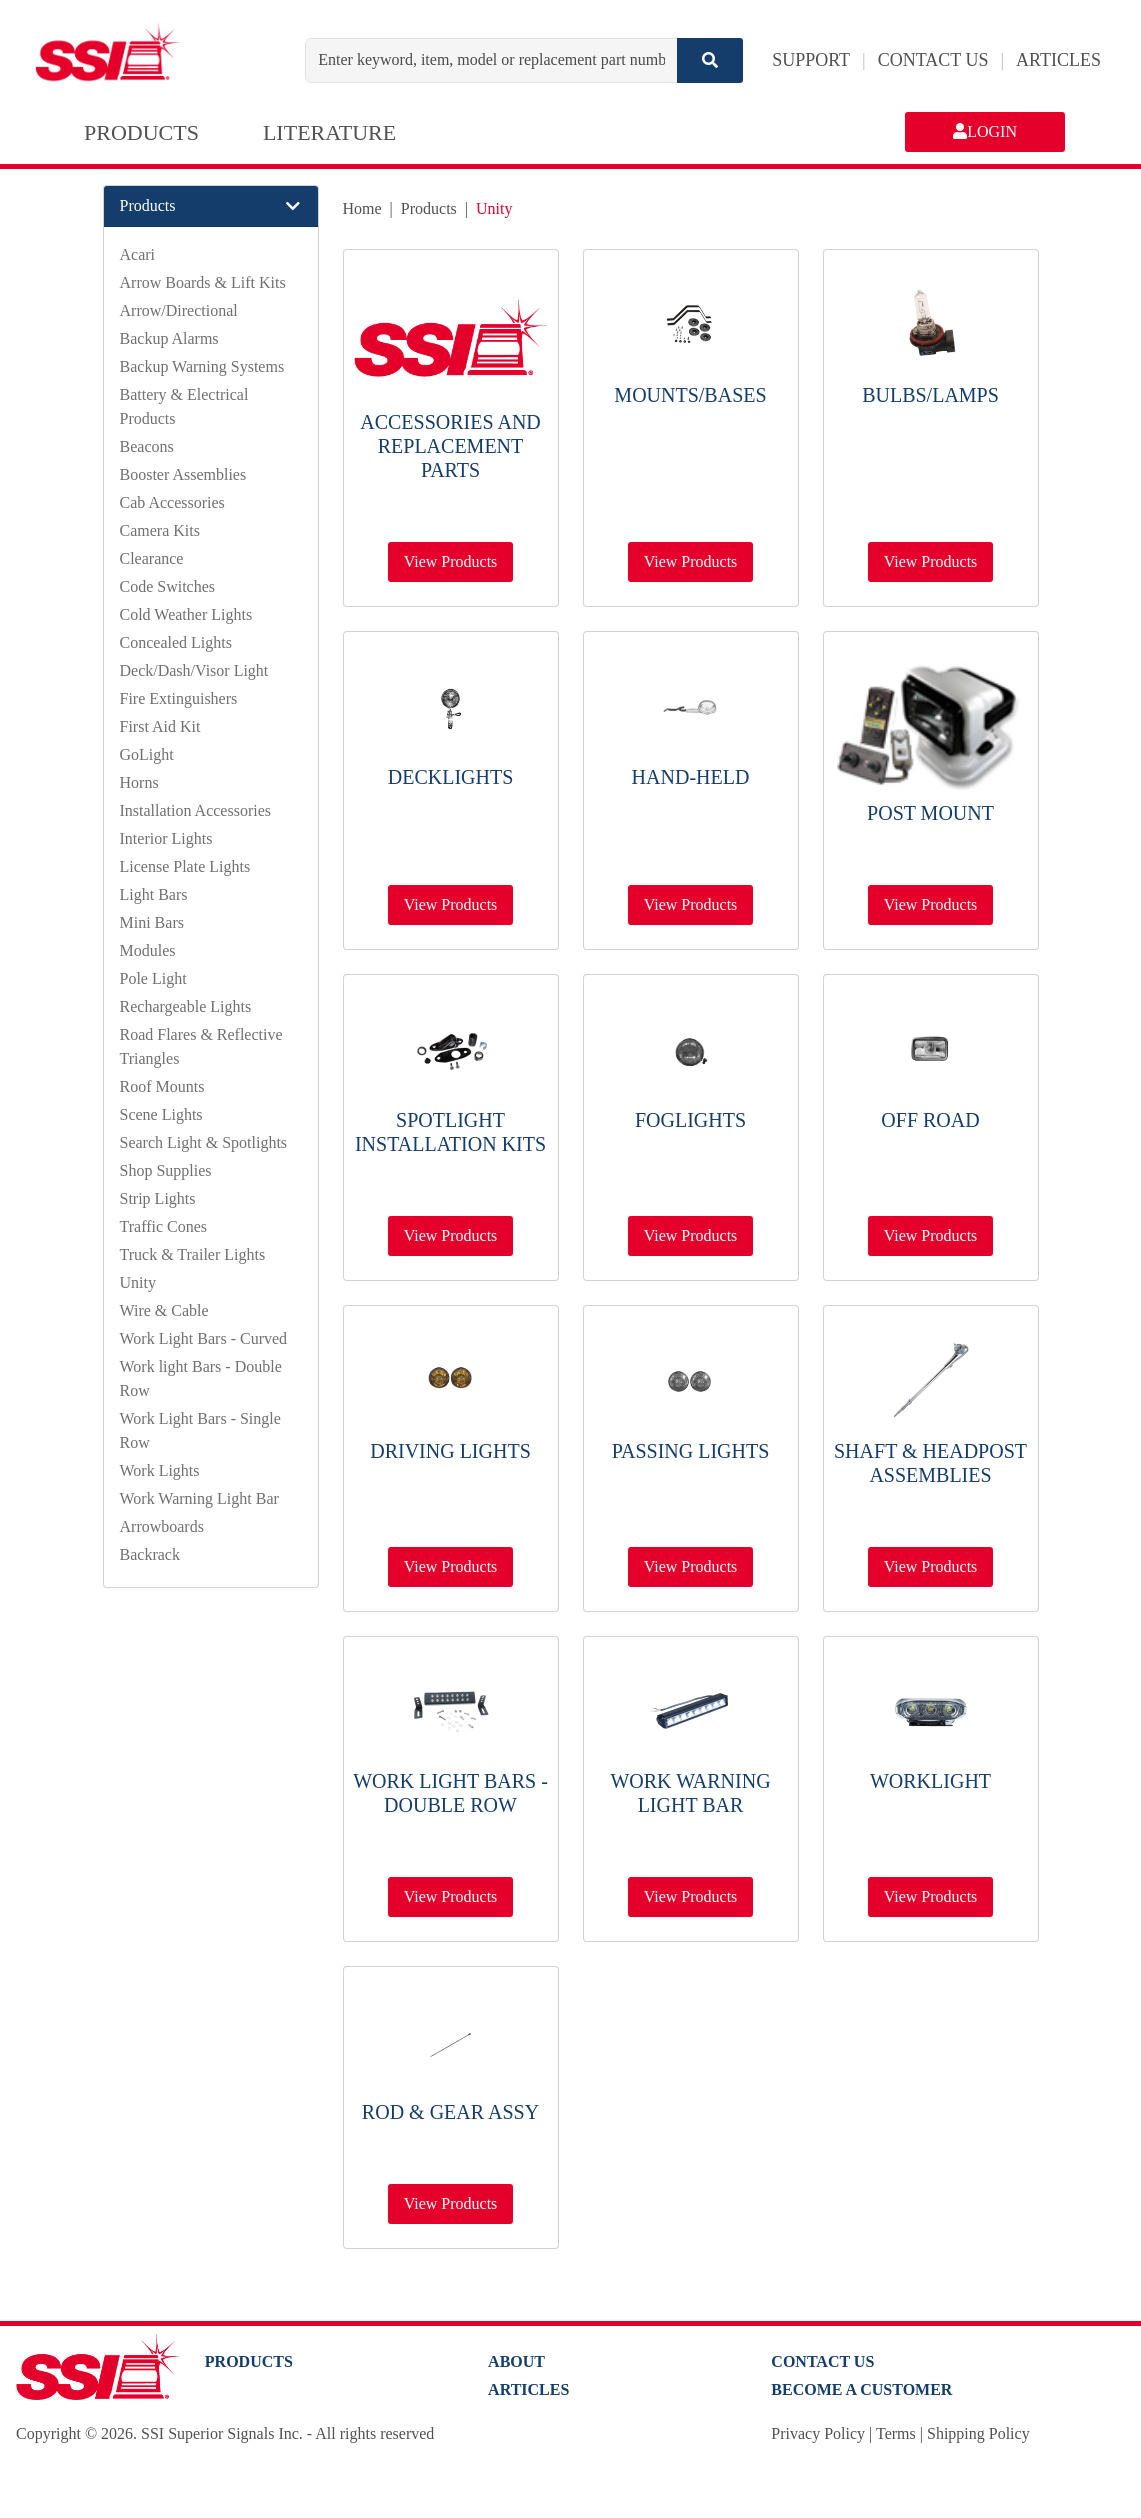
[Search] (710, 60)
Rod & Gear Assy (450, 2112)
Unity (138, 1282)
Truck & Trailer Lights (193, 1254)
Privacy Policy (818, 2433)
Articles (528, 2389)
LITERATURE (329, 132)
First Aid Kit (160, 726)
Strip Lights (158, 1198)
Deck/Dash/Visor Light (194, 670)
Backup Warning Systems (202, 366)
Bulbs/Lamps (930, 395)
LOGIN (985, 131)
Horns (139, 782)
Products (429, 208)
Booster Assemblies (183, 474)
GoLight (147, 754)
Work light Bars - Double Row (450, 1793)
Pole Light (153, 978)
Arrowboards (162, 1526)
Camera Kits (160, 530)
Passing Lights (691, 1451)
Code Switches (168, 586)
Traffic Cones (164, 1226)
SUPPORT (811, 60)
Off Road (930, 1120)
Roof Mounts (162, 1086)
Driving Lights (450, 1451)
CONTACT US (933, 60)
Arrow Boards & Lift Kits (203, 282)
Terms (896, 2433)
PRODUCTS (141, 132)
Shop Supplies (166, 1170)
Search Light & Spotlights (204, 1142)
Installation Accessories (196, 810)
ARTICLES (1058, 60)
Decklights (451, 777)
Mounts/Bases (690, 395)
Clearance (152, 558)
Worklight (930, 1781)
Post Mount (930, 813)
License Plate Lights (185, 866)
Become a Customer (861, 2389)
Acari (138, 254)
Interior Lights (166, 838)
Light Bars (154, 894)
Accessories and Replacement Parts (450, 446)
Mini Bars (152, 922)
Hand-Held (691, 777)
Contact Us (822, 2361)
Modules (148, 950)
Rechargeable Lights (186, 1006)
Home (362, 208)
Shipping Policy (978, 2433)
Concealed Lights (176, 642)
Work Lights (160, 1470)
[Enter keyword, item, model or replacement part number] (491, 60)
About (516, 2361)
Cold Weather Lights (186, 614)
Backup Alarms (169, 338)
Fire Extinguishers (179, 698)
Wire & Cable (164, 1310)
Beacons (147, 446)
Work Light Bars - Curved (204, 1338)
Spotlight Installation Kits (450, 1132)
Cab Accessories (172, 502)
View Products (451, 561)
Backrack (150, 1554)
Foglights (690, 1120)
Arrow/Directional (179, 310)
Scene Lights (161, 1114)
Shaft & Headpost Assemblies (930, 1463)
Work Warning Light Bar (199, 1498)
